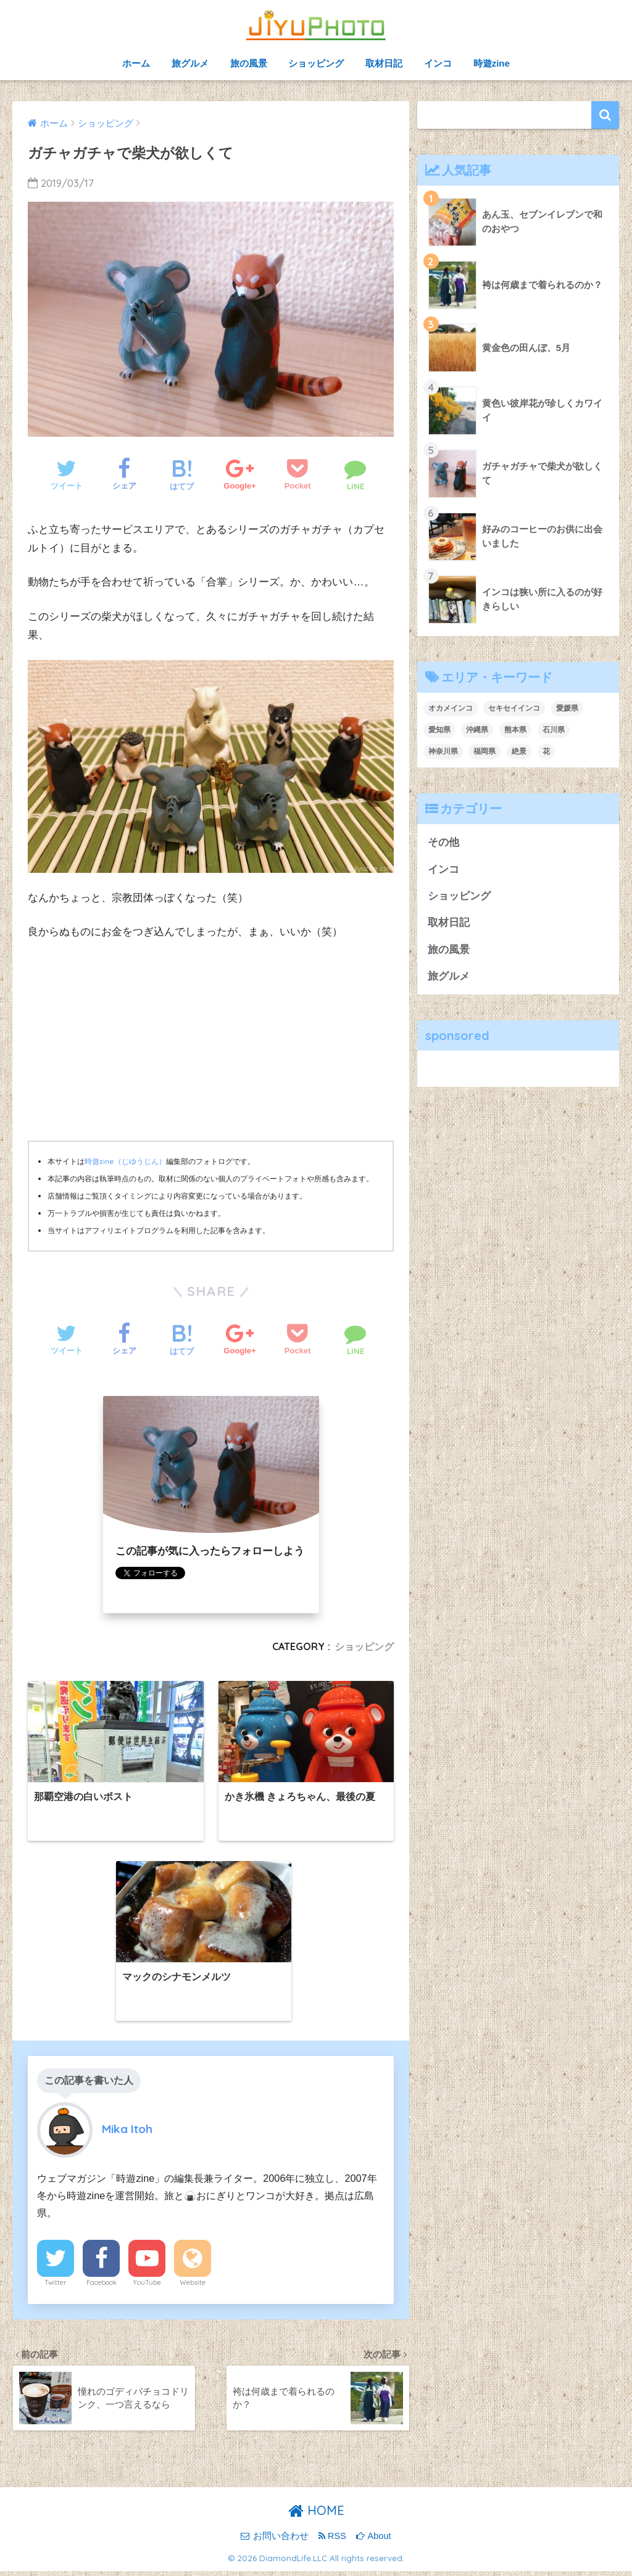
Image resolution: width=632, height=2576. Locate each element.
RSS (332, 2541)
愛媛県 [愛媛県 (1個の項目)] (567, 708)
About (373, 2541)
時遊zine (491, 63)
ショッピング (316, 63)
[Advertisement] (211, 1043)
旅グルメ (190, 63)
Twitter (55, 2287)
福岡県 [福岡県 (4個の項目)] (484, 751)
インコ (438, 63)
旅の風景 (248, 63)
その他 (443, 842)
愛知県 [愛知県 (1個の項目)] (439, 729)
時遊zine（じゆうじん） (125, 1161)
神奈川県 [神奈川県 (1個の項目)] (443, 751)
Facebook (101, 2287)
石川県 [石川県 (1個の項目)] (554, 729)
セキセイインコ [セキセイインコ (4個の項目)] (514, 708)
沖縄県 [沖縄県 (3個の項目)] (477, 729)
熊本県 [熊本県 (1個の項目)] (515, 729)
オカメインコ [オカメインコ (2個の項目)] (450, 708)
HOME (316, 2516)
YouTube (147, 2287)
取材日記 (383, 63)
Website (193, 2287)
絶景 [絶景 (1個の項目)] (519, 751)
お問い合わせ (274, 2541)
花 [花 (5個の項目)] (546, 751)
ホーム (136, 63)
